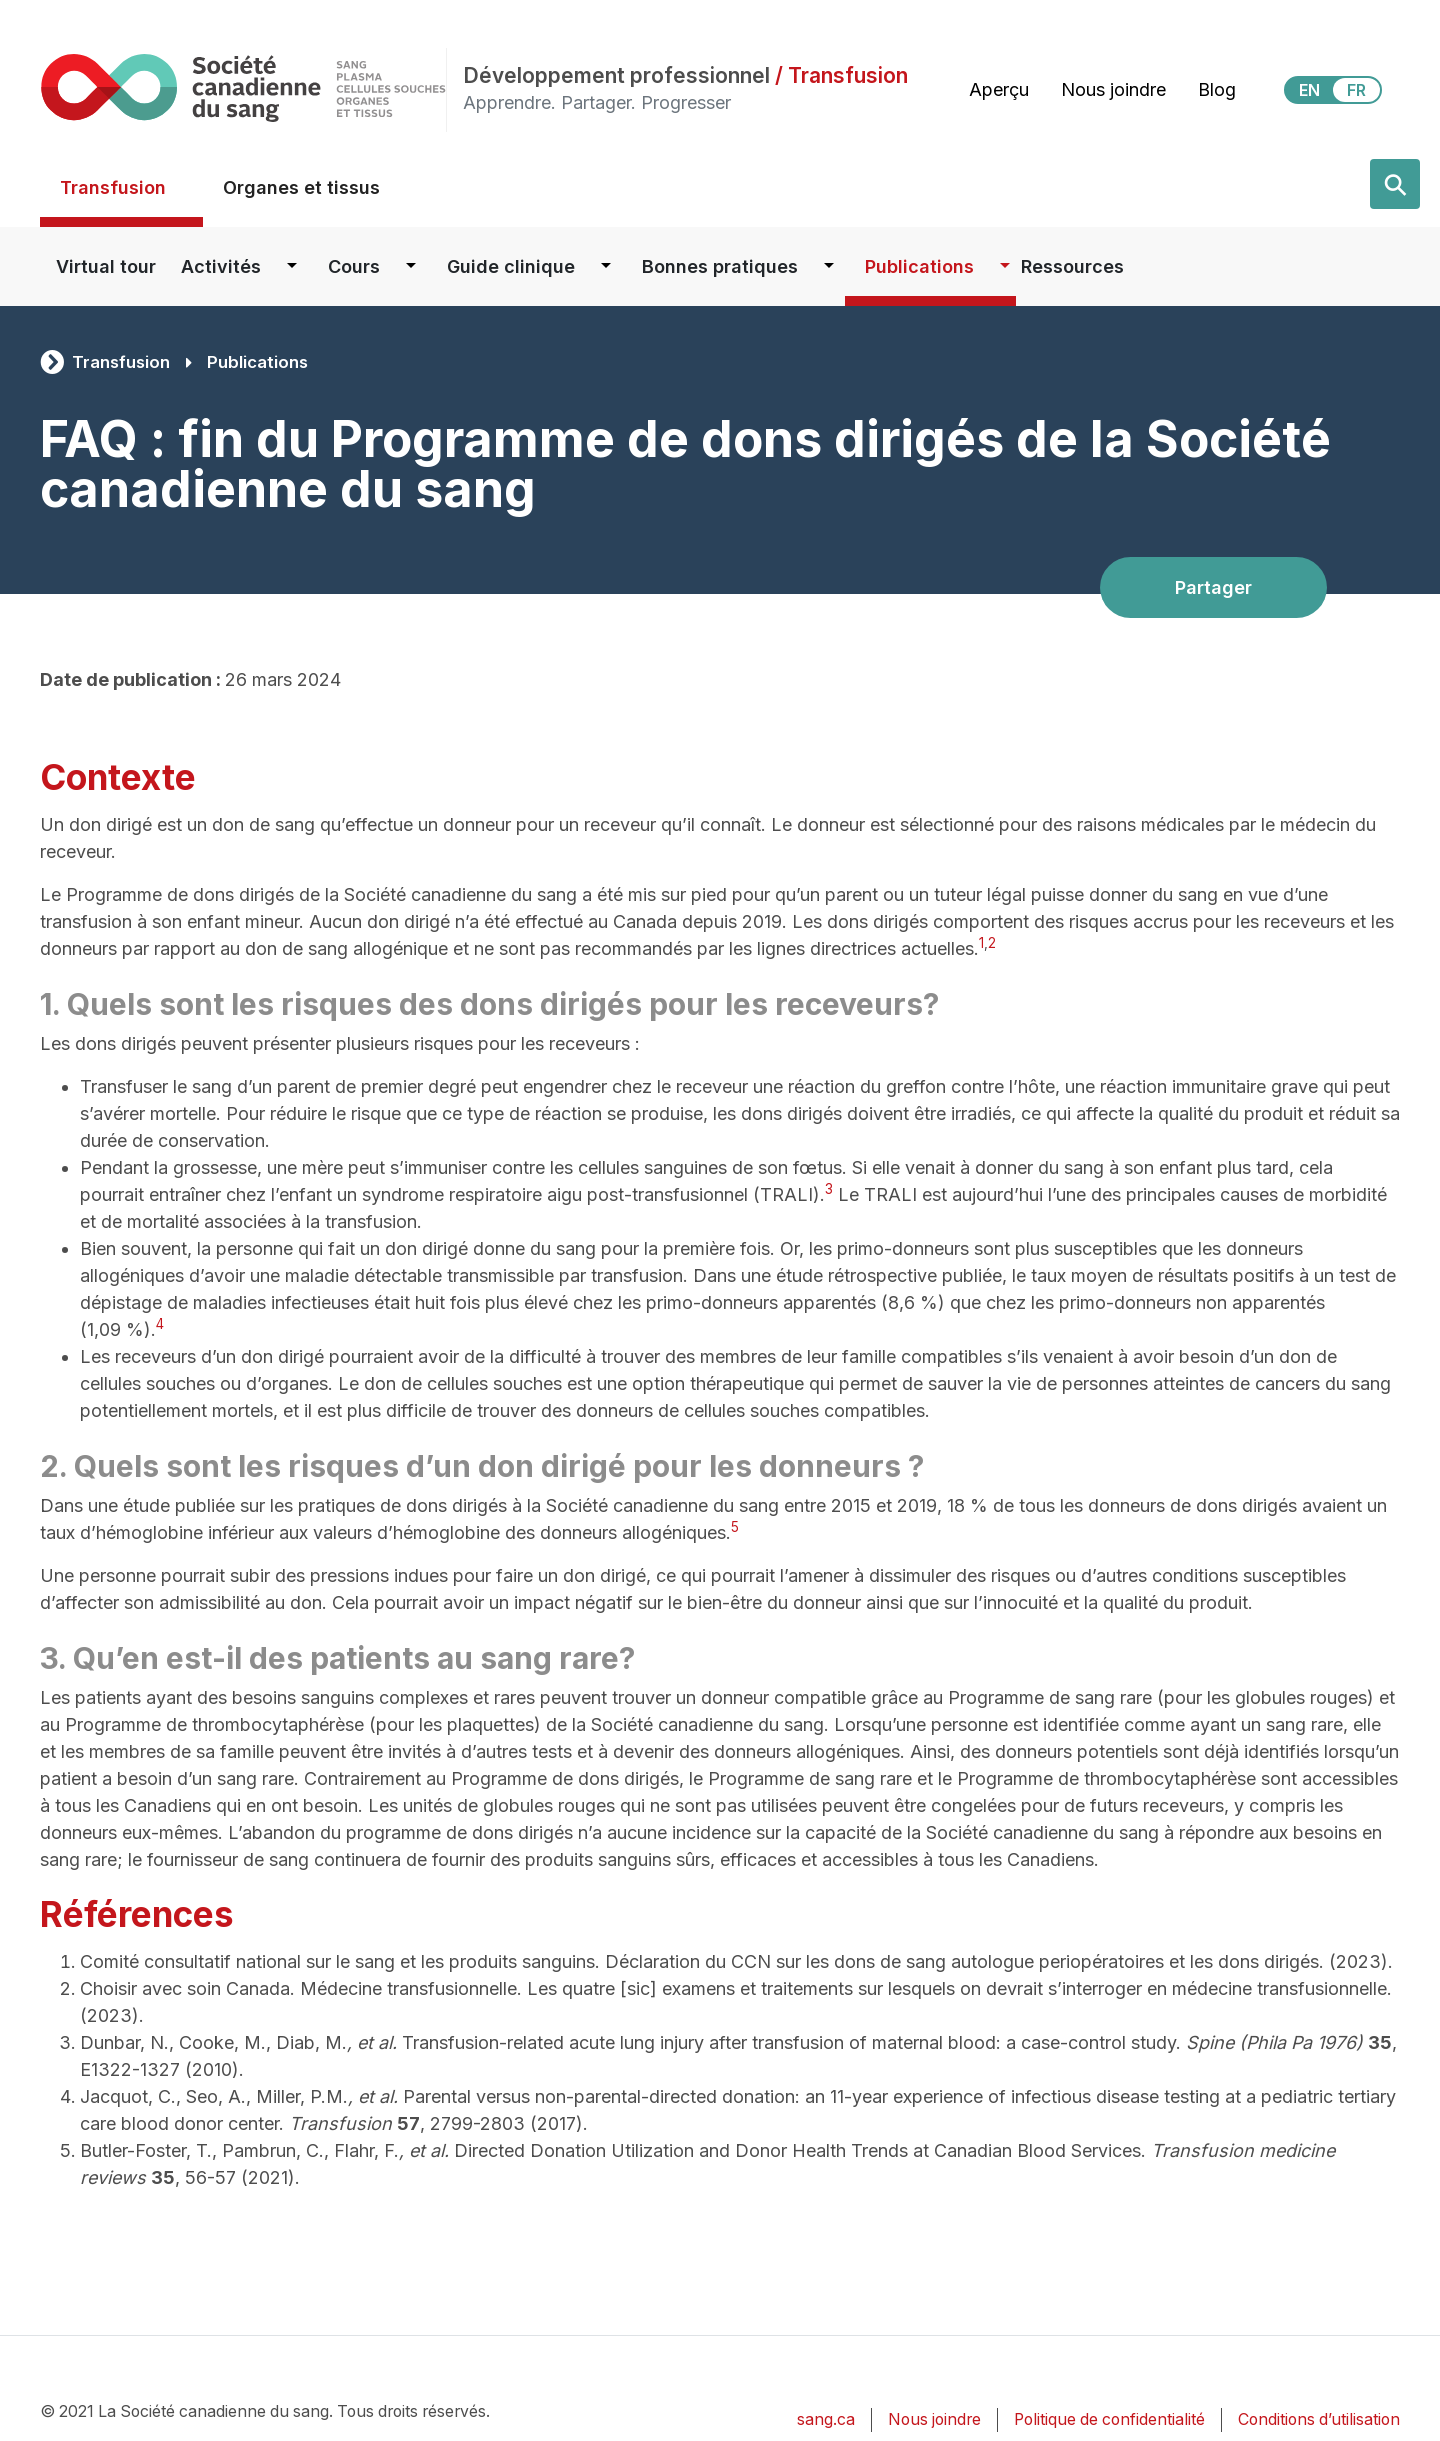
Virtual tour (106, 266)
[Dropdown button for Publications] (1005, 266)
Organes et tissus (301, 187)
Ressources (1072, 266)
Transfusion (113, 187)
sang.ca (826, 2419)
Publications (919, 266)
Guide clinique (511, 266)
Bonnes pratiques (720, 266)
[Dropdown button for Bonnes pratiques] (829, 266)
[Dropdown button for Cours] (411, 266)
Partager (1213, 587)
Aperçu (999, 89)
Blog (1217, 89)
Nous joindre (1113, 89)
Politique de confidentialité (1109, 2419)
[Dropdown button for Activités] (292, 266)
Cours (354, 266)
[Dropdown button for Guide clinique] (606, 266)
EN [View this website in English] (1309, 90)
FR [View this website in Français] (1356, 90)
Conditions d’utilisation (1319, 2419)
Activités (221, 266)
